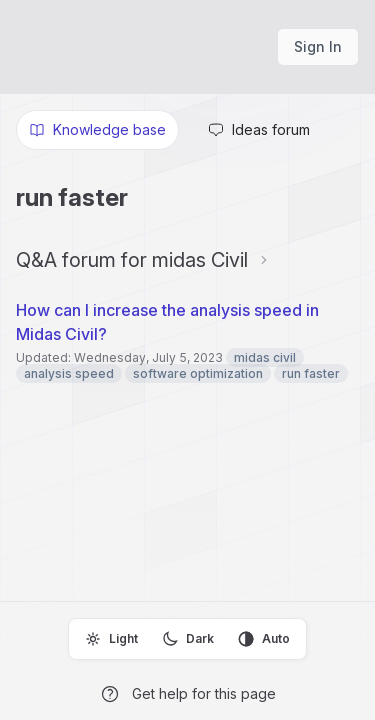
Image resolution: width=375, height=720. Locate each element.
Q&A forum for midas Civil (132, 260)
